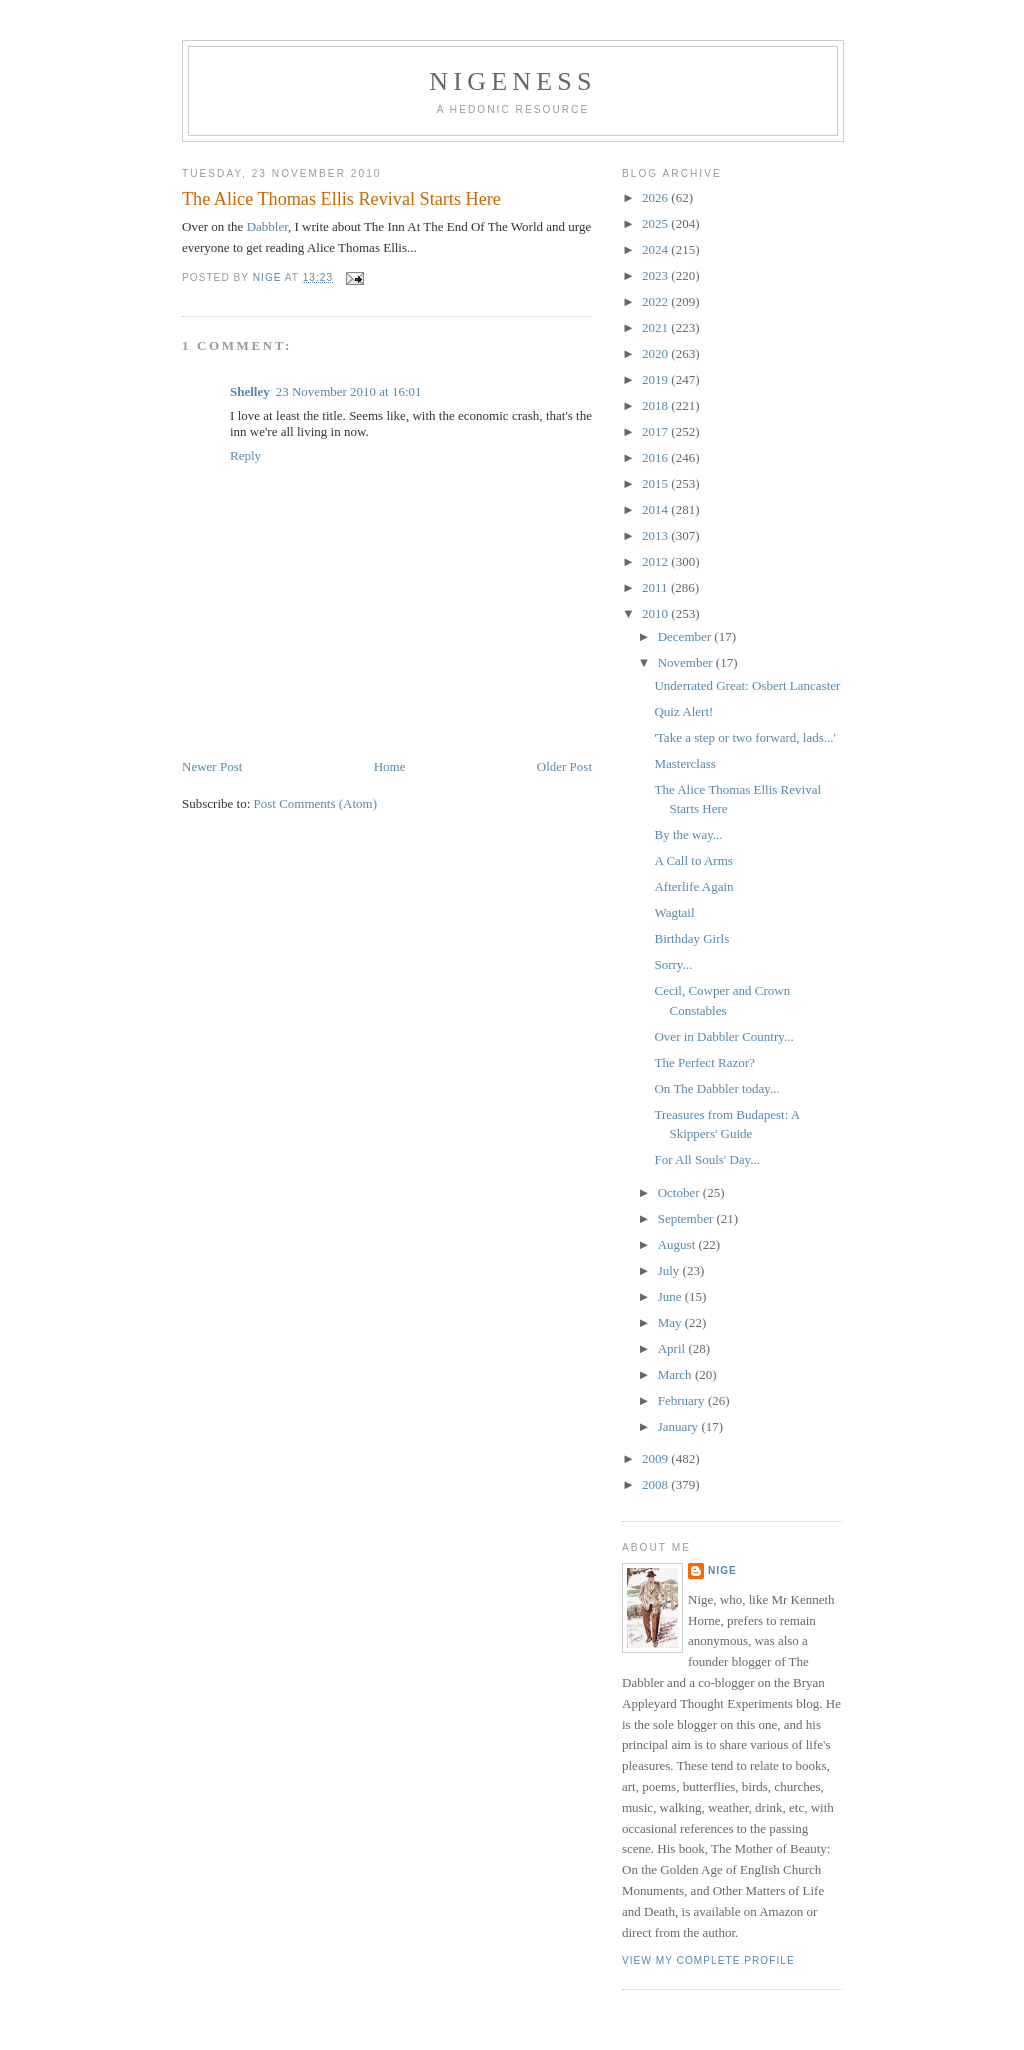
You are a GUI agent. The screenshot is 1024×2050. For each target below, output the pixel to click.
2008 (656, 1484)
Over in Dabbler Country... (723, 1036)
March (676, 1374)
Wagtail (674, 912)
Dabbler (267, 226)
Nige (722, 1570)
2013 (656, 535)
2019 (656, 379)
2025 (656, 223)
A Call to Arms (693, 860)
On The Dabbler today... (716, 1088)
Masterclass (684, 763)
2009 (656, 1458)
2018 (656, 405)
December (686, 636)
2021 (656, 327)
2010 (656, 613)
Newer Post (212, 766)
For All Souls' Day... (707, 1159)
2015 (656, 483)
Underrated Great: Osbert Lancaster (747, 685)
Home (390, 766)
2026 (656, 197)
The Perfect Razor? (704, 1062)
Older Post (564, 766)
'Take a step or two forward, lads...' (744, 737)
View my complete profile (708, 1960)
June (671, 1296)
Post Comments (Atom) (316, 803)
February (683, 1400)
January (680, 1426)
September (687, 1218)
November (687, 662)
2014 (656, 509)
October (680, 1192)
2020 (656, 353)
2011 (656, 587)
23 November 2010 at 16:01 (349, 391)
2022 (656, 301)
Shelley (250, 391)
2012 (656, 561)
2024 (656, 249)
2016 (656, 457)
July (670, 1270)
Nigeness (512, 81)
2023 (656, 275)
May (671, 1322)
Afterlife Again (693, 886)
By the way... (688, 834)
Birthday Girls (691, 938)
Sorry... (673, 964)
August (678, 1244)
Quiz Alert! (683, 711)
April (673, 1348)
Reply (245, 455)
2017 (656, 431)
